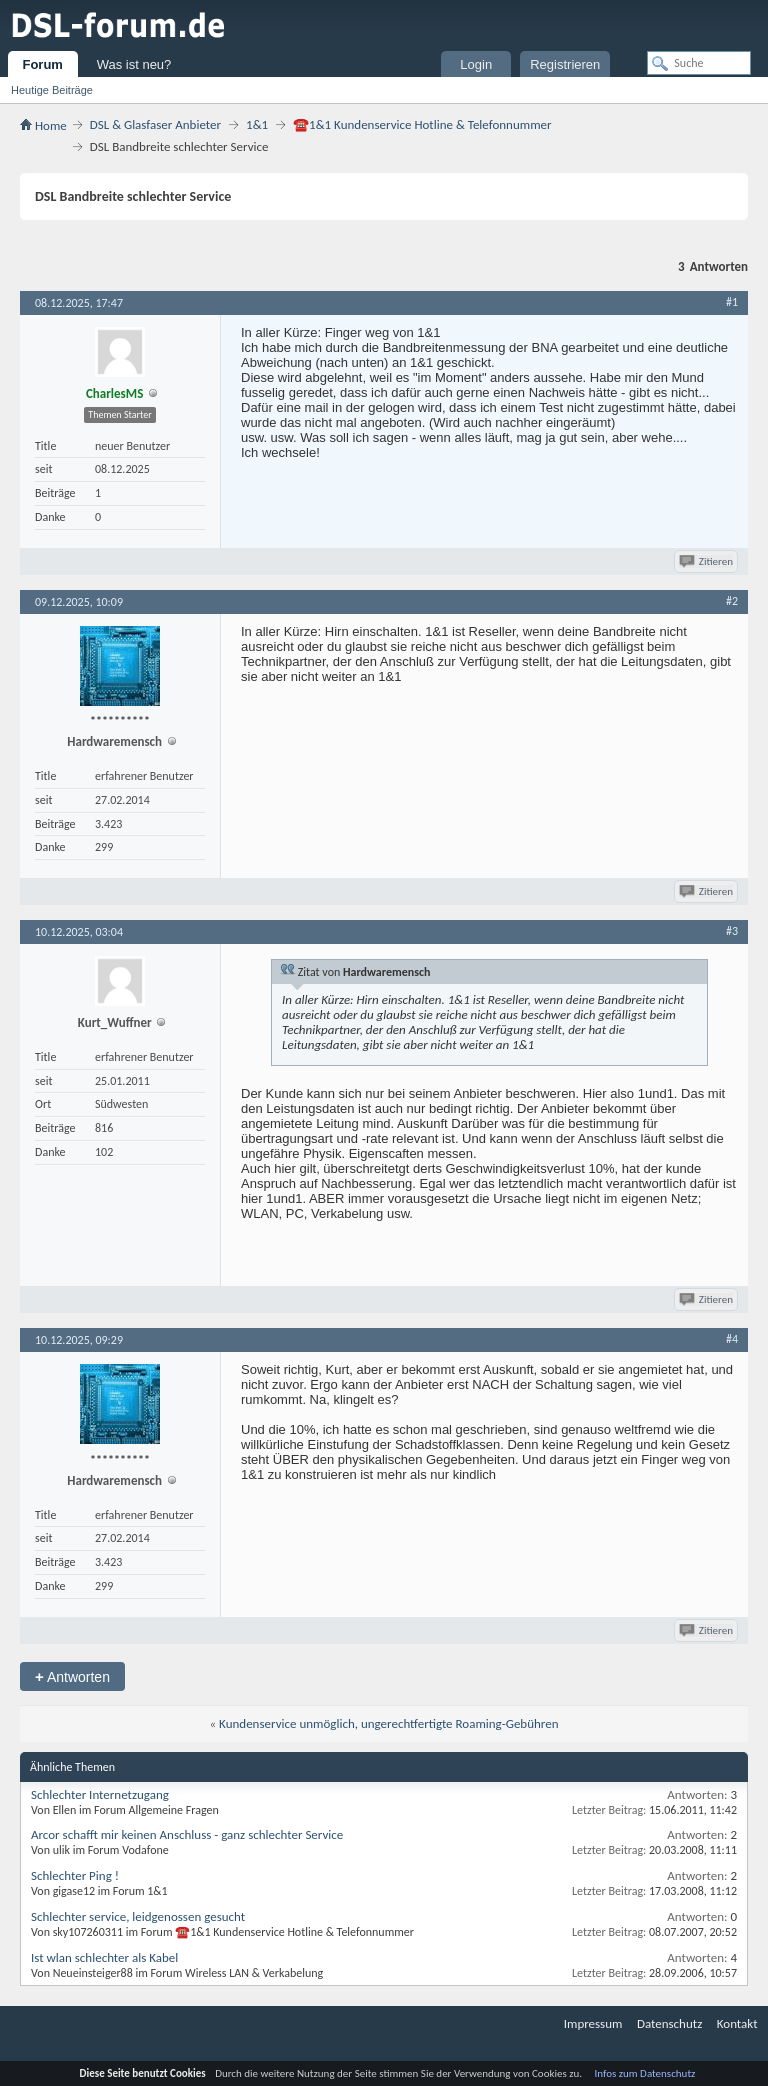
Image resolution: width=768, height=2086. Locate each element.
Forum (42, 64)
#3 (732, 931)
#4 (732, 1339)
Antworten (72, 1676)
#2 (732, 601)
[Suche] (699, 63)
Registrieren (565, 64)
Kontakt (737, 2023)
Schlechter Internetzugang (100, 1794)
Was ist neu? (134, 64)
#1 (732, 302)
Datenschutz (669, 2023)
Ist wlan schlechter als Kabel (104, 1957)
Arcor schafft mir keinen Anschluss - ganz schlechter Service (187, 1834)
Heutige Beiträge (52, 90)
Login (476, 64)
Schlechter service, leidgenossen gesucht (138, 1916)
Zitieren (707, 561)
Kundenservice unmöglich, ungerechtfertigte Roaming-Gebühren (388, 1723)
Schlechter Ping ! (75, 1875)
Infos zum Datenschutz (645, 2073)
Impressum (593, 2023)
